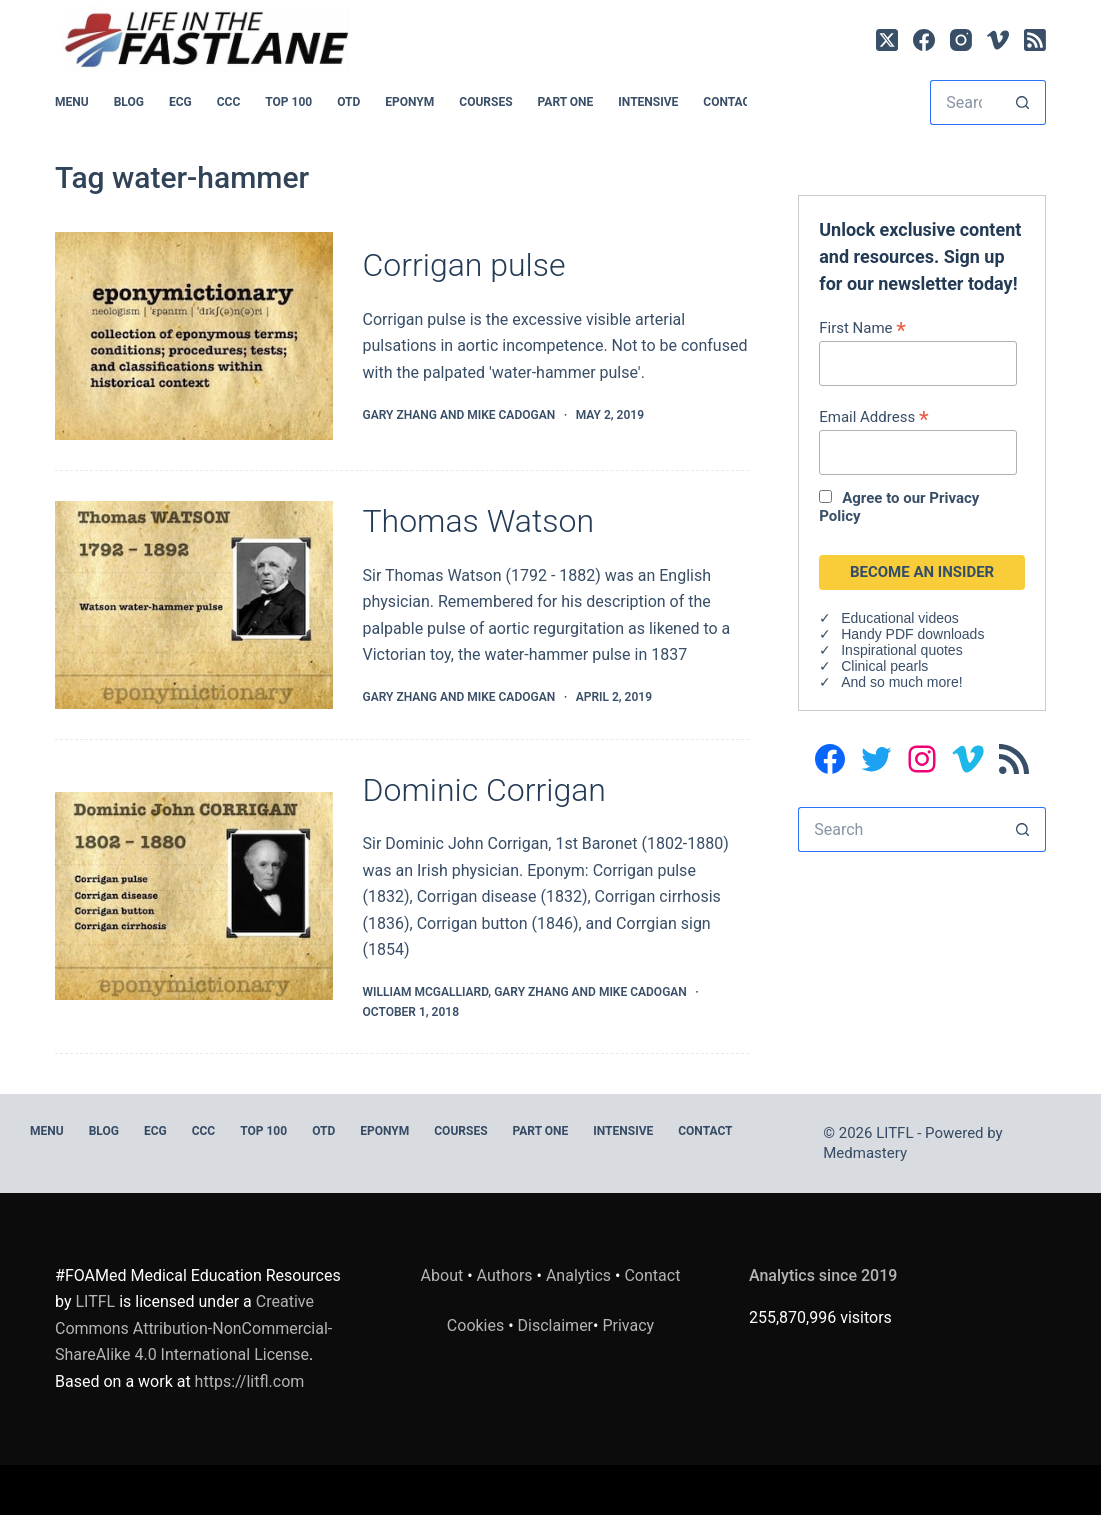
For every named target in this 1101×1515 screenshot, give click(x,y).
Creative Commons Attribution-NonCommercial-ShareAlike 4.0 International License (193, 1328)
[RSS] (1035, 40)
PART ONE (566, 102)
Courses (485, 102)
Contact (730, 102)
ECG (180, 102)
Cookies (477, 1325)
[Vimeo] (998, 40)
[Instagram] (961, 40)
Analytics (578, 1275)
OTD (348, 102)
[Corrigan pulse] (193, 336)
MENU (72, 102)
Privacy (628, 1325)
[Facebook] (924, 40)
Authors (505, 1275)
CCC (229, 102)
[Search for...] (965, 102)
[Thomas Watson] (193, 605)
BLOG (129, 102)
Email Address (873, 416)
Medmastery (865, 1153)
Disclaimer (555, 1325)
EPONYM (409, 102)
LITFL (95, 1301)
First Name (862, 327)
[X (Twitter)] (887, 40)
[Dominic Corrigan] (193, 896)
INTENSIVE (648, 102)
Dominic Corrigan (484, 790)
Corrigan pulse (464, 265)
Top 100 (288, 102)
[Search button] (1023, 102)
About (442, 1275)
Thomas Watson (478, 521)
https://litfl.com (250, 1381)
